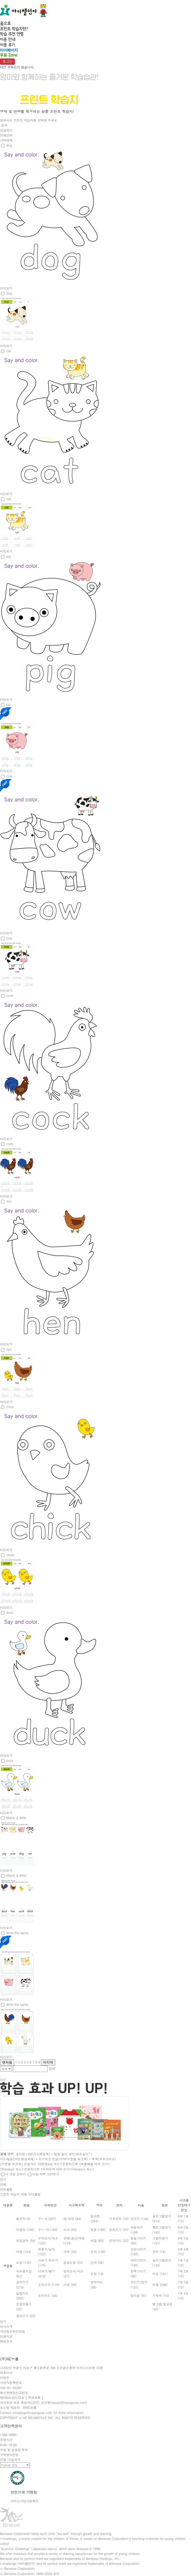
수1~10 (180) (48, 2229)
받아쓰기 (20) (26, 2315)
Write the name (17, 1933)
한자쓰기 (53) (118, 2229)
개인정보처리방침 (12, 2331)
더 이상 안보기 (15, 2174)
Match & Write (16, 1817)
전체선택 (6, 135)
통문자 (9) (23, 2218)
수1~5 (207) (47, 2218)
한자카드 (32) (118, 2240)
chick (10, 1406)
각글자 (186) (25, 2229)
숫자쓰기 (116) (48, 2284)
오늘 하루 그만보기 (45, 2174)
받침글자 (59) (26, 2240)
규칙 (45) (70, 2251)
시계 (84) (70, 2284)
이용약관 (6, 2336)
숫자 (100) (98, 2251)
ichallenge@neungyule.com (32, 2412)
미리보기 (6, 288)
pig (8, 556)
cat (8, 350)
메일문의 (6, 2341)
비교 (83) (70, 2229)
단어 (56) (97, 2262)
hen (8, 1201)
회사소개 (6, 2326)
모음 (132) (23, 2262)
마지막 (48, 2062)
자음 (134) (23, 2251)
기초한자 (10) (118, 2218)
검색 (4, 125)
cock (9, 995)
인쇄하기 (6, 130)
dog (9, 145)
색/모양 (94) (72, 2218)
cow (9, 776)
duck (9, 1612)
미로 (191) (159, 2273)
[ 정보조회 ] (34, 2397)
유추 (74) (159, 2251)
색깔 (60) (97, 2240)
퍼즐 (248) (159, 2284)
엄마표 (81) (139, 2295)
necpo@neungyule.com (69, 2402)
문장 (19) (97, 2273)
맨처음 (7, 2062)
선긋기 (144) (140, 2218)
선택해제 (6, 140)
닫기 (3, 2179)
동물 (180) (98, 2229)
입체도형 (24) (73, 2262)
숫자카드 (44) (48, 2295)
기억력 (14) (160, 2295)
